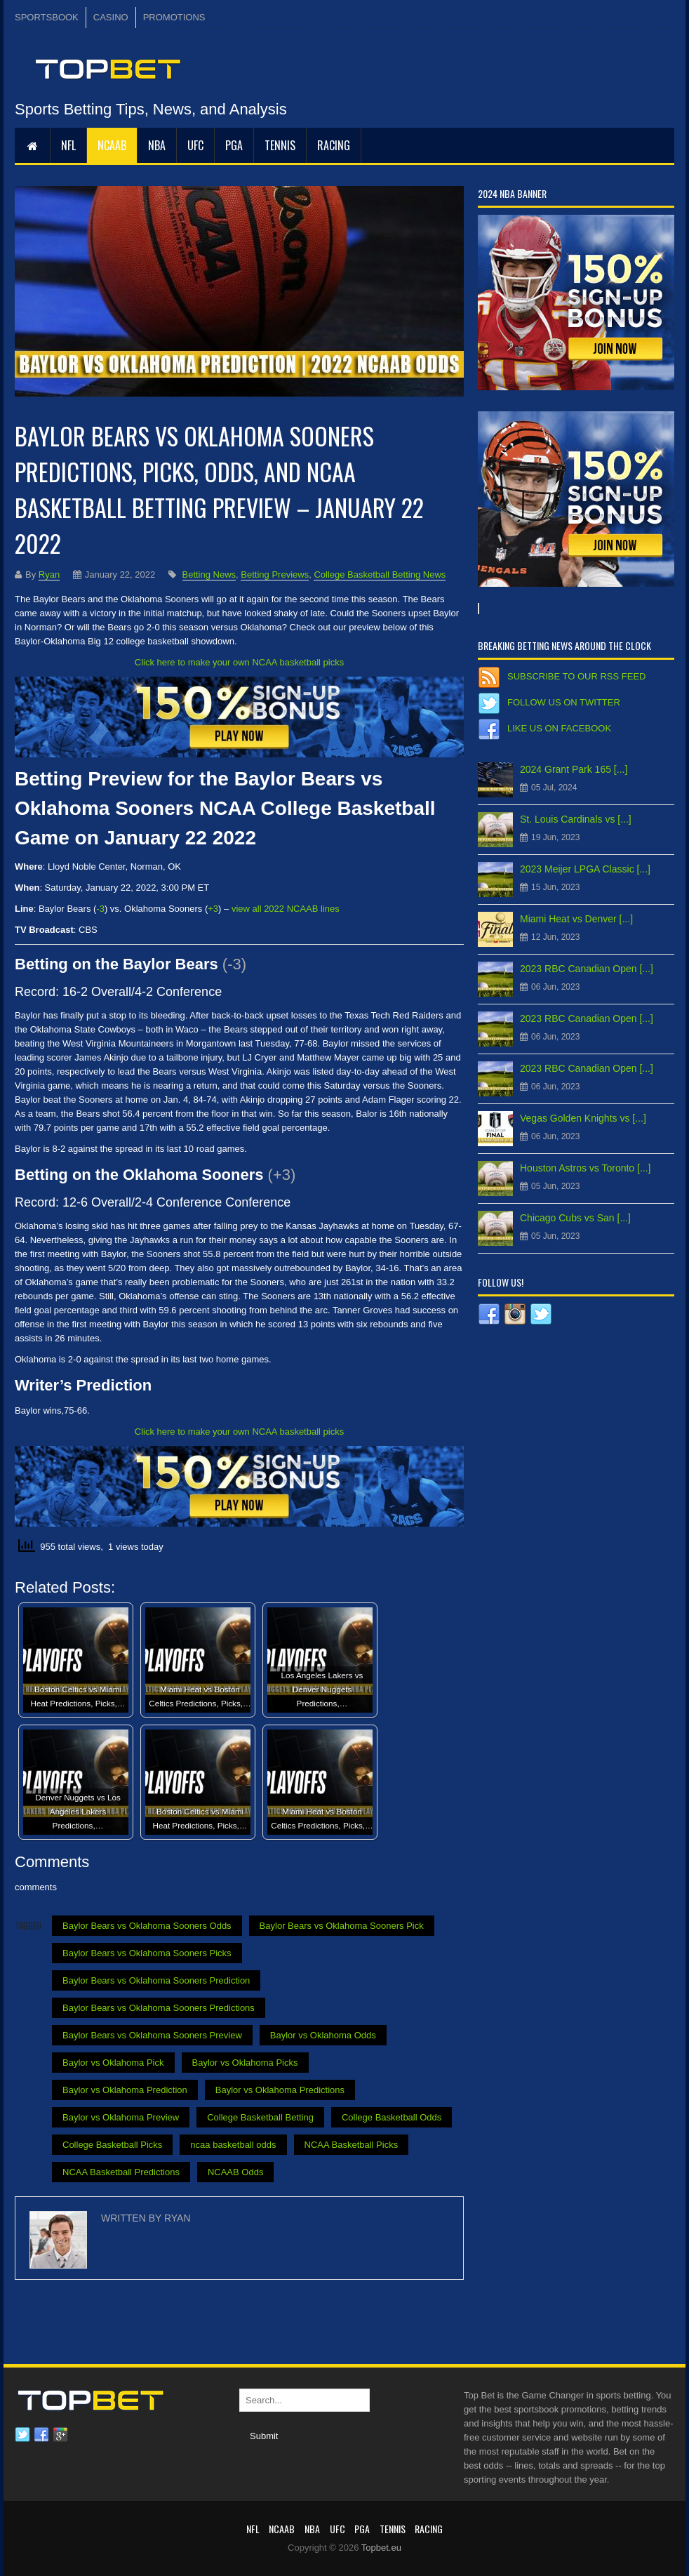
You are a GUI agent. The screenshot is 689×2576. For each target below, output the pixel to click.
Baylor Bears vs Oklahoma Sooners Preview (152, 2035)
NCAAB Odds (235, 2172)
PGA (234, 145)
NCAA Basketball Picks (352, 2144)
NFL (68, 145)
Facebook (41, 2435)
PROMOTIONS (174, 17)
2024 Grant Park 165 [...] (573, 769)
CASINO (110, 17)
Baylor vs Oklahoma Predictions (279, 2090)
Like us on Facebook (559, 728)
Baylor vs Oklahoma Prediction (124, 2090)
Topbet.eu (381, 2547)
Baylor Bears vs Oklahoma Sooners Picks (147, 1953)
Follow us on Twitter (563, 702)
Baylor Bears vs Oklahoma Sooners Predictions (158, 2008)
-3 (100, 908)
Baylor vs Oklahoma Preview (120, 2117)
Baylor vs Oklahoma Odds (323, 2035)
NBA (157, 145)
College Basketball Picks (112, 2144)
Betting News (209, 574)
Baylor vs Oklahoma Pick (113, 2062)
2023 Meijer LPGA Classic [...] (585, 869)
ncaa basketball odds (233, 2144)
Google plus (60, 2435)
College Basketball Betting (260, 2117)
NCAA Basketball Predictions (121, 2172)
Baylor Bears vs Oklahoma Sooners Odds (147, 1925)
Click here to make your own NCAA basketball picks (239, 662)
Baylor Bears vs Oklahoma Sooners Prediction (156, 1980)
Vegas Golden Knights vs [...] (583, 1118)
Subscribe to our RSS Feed (576, 676)
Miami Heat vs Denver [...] (576, 918)
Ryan (49, 574)
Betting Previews (275, 574)
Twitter (22, 2435)
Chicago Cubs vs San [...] (575, 1217)
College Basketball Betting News (380, 574)
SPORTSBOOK (47, 17)
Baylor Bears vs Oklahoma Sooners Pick (342, 1925)
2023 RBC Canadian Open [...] (586, 968)
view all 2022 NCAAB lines (286, 908)
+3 (213, 908)
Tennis (280, 145)
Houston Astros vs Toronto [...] (585, 1168)
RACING (333, 145)
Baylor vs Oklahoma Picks (245, 2062)
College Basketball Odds (391, 2117)
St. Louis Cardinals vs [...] (575, 819)
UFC (195, 145)
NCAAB (112, 145)
